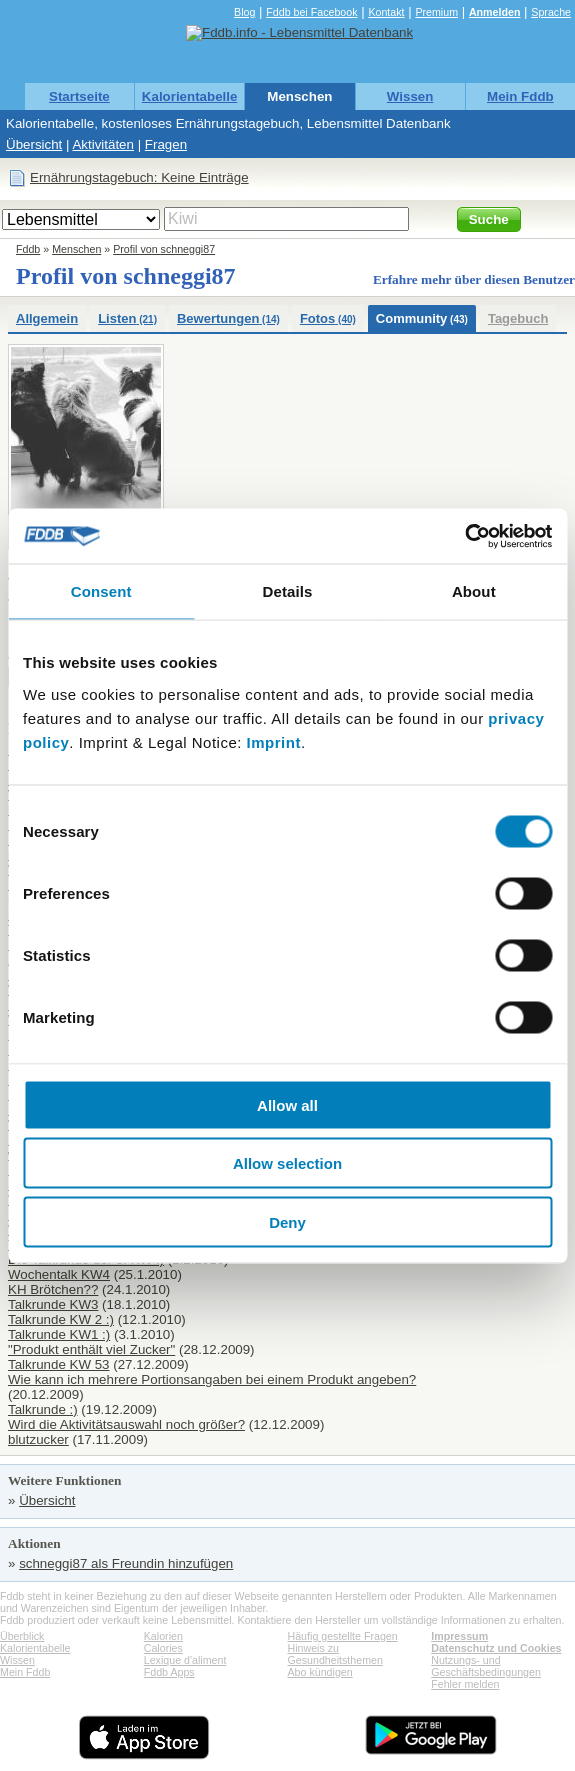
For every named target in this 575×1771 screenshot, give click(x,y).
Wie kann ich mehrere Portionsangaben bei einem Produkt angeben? (212, 1379)
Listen (127, 318)
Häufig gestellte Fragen (343, 1636)
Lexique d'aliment (185, 1660)
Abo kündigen (320, 1672)
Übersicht (34, 144)
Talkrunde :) (43, 1409)
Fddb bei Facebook (311, 12)
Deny (287, 1221)
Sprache (551, 12)
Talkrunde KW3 (53, 1304)
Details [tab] (288, 591)
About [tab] (474, 591)
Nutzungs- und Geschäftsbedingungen (486, 1666)
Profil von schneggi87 (164, 249)
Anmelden (495, 12)
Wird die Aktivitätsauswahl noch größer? (126, 1424)
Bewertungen (228, 318)
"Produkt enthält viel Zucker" (91, 1349)
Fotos (328, 318)
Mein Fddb (520, 96)
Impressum (459, 1636)
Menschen (299, 96)
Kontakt (386, 12)
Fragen (166, 144)
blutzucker (38, 1439)
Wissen (410, 96)
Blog (244, 12)
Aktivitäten (103, 144)
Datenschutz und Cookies (496, 1648)
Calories (163, 1648)
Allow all (287, 1104)
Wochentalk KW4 (59, 1274)
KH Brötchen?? (53, 1289)
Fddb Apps (169, 1672)
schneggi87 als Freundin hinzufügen (126, 1563)
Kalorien (163, 1636)
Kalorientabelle (190, 96)
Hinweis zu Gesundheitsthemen (335, 1654)
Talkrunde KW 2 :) (61, 1319)
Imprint (274, 741)
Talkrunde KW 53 (59, 1364)
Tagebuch (518, 318)
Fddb (28, 249)
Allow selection (287, 1163)
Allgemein (47, 318)
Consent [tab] (101, 591)
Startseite (79, 96)
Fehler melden (465, 1684)
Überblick (22, 1636)
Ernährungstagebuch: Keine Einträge (139, 177)
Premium (436, 12)
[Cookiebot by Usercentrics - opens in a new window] (464, 536)
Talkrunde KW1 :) (59, 1334)
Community (422, 318)
